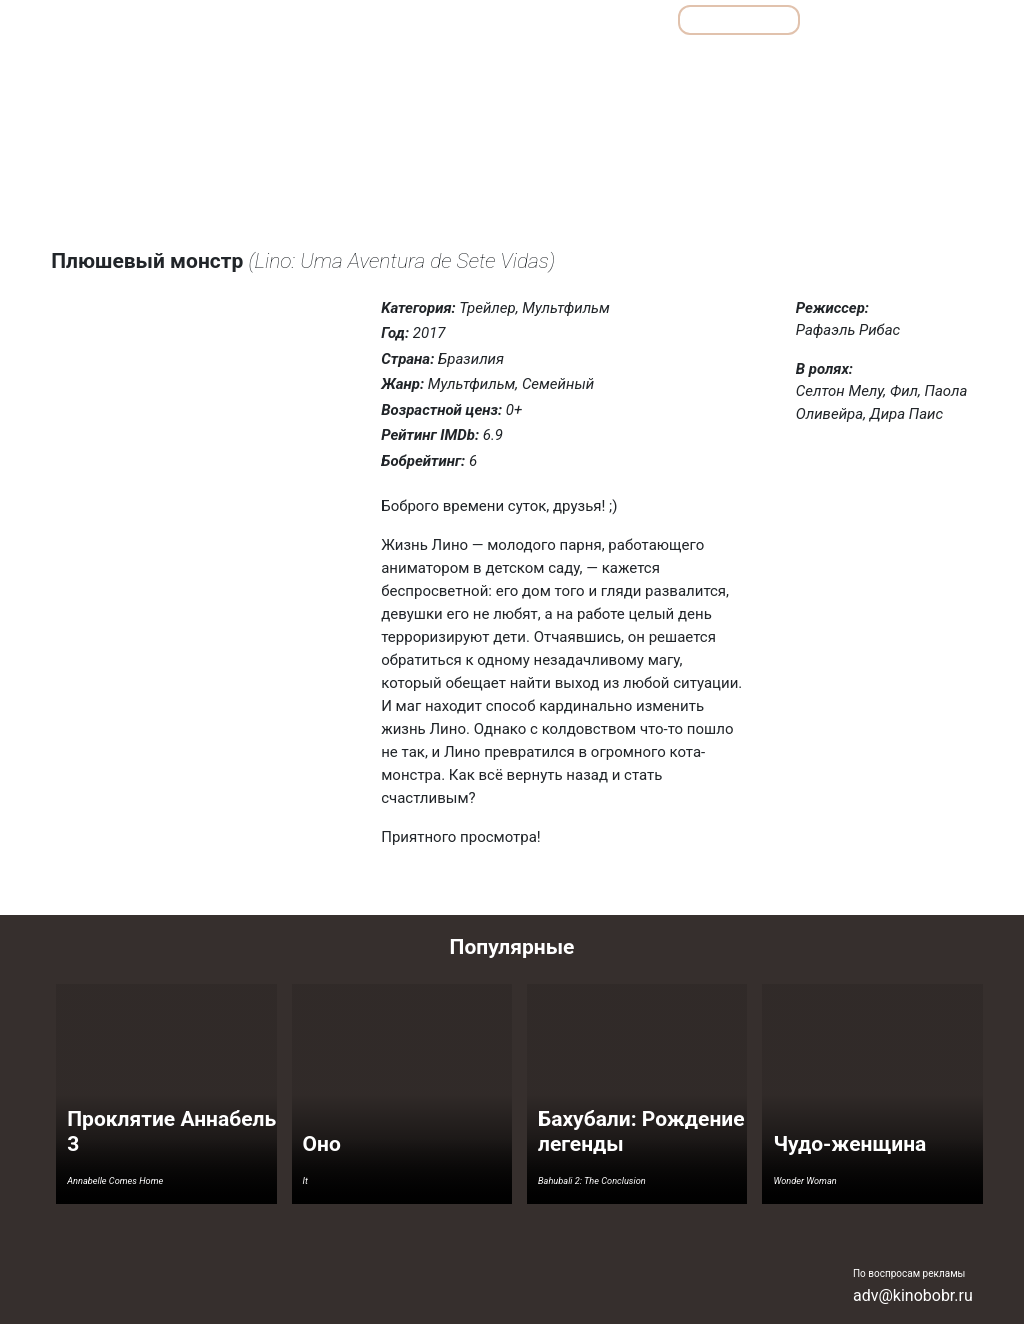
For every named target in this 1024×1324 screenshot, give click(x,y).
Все (526, 19)
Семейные (764, 63)
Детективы (425, 63)
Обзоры (326, 19)
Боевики (341, 63)
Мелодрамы (671, 63)
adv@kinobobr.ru (913, 1295)
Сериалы (863, 19)
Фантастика (924, 63)
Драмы (506, 63)
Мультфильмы (739, 19)
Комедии (582, 63)
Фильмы (616, 19)
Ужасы (843, 63)
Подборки (432, 19)
